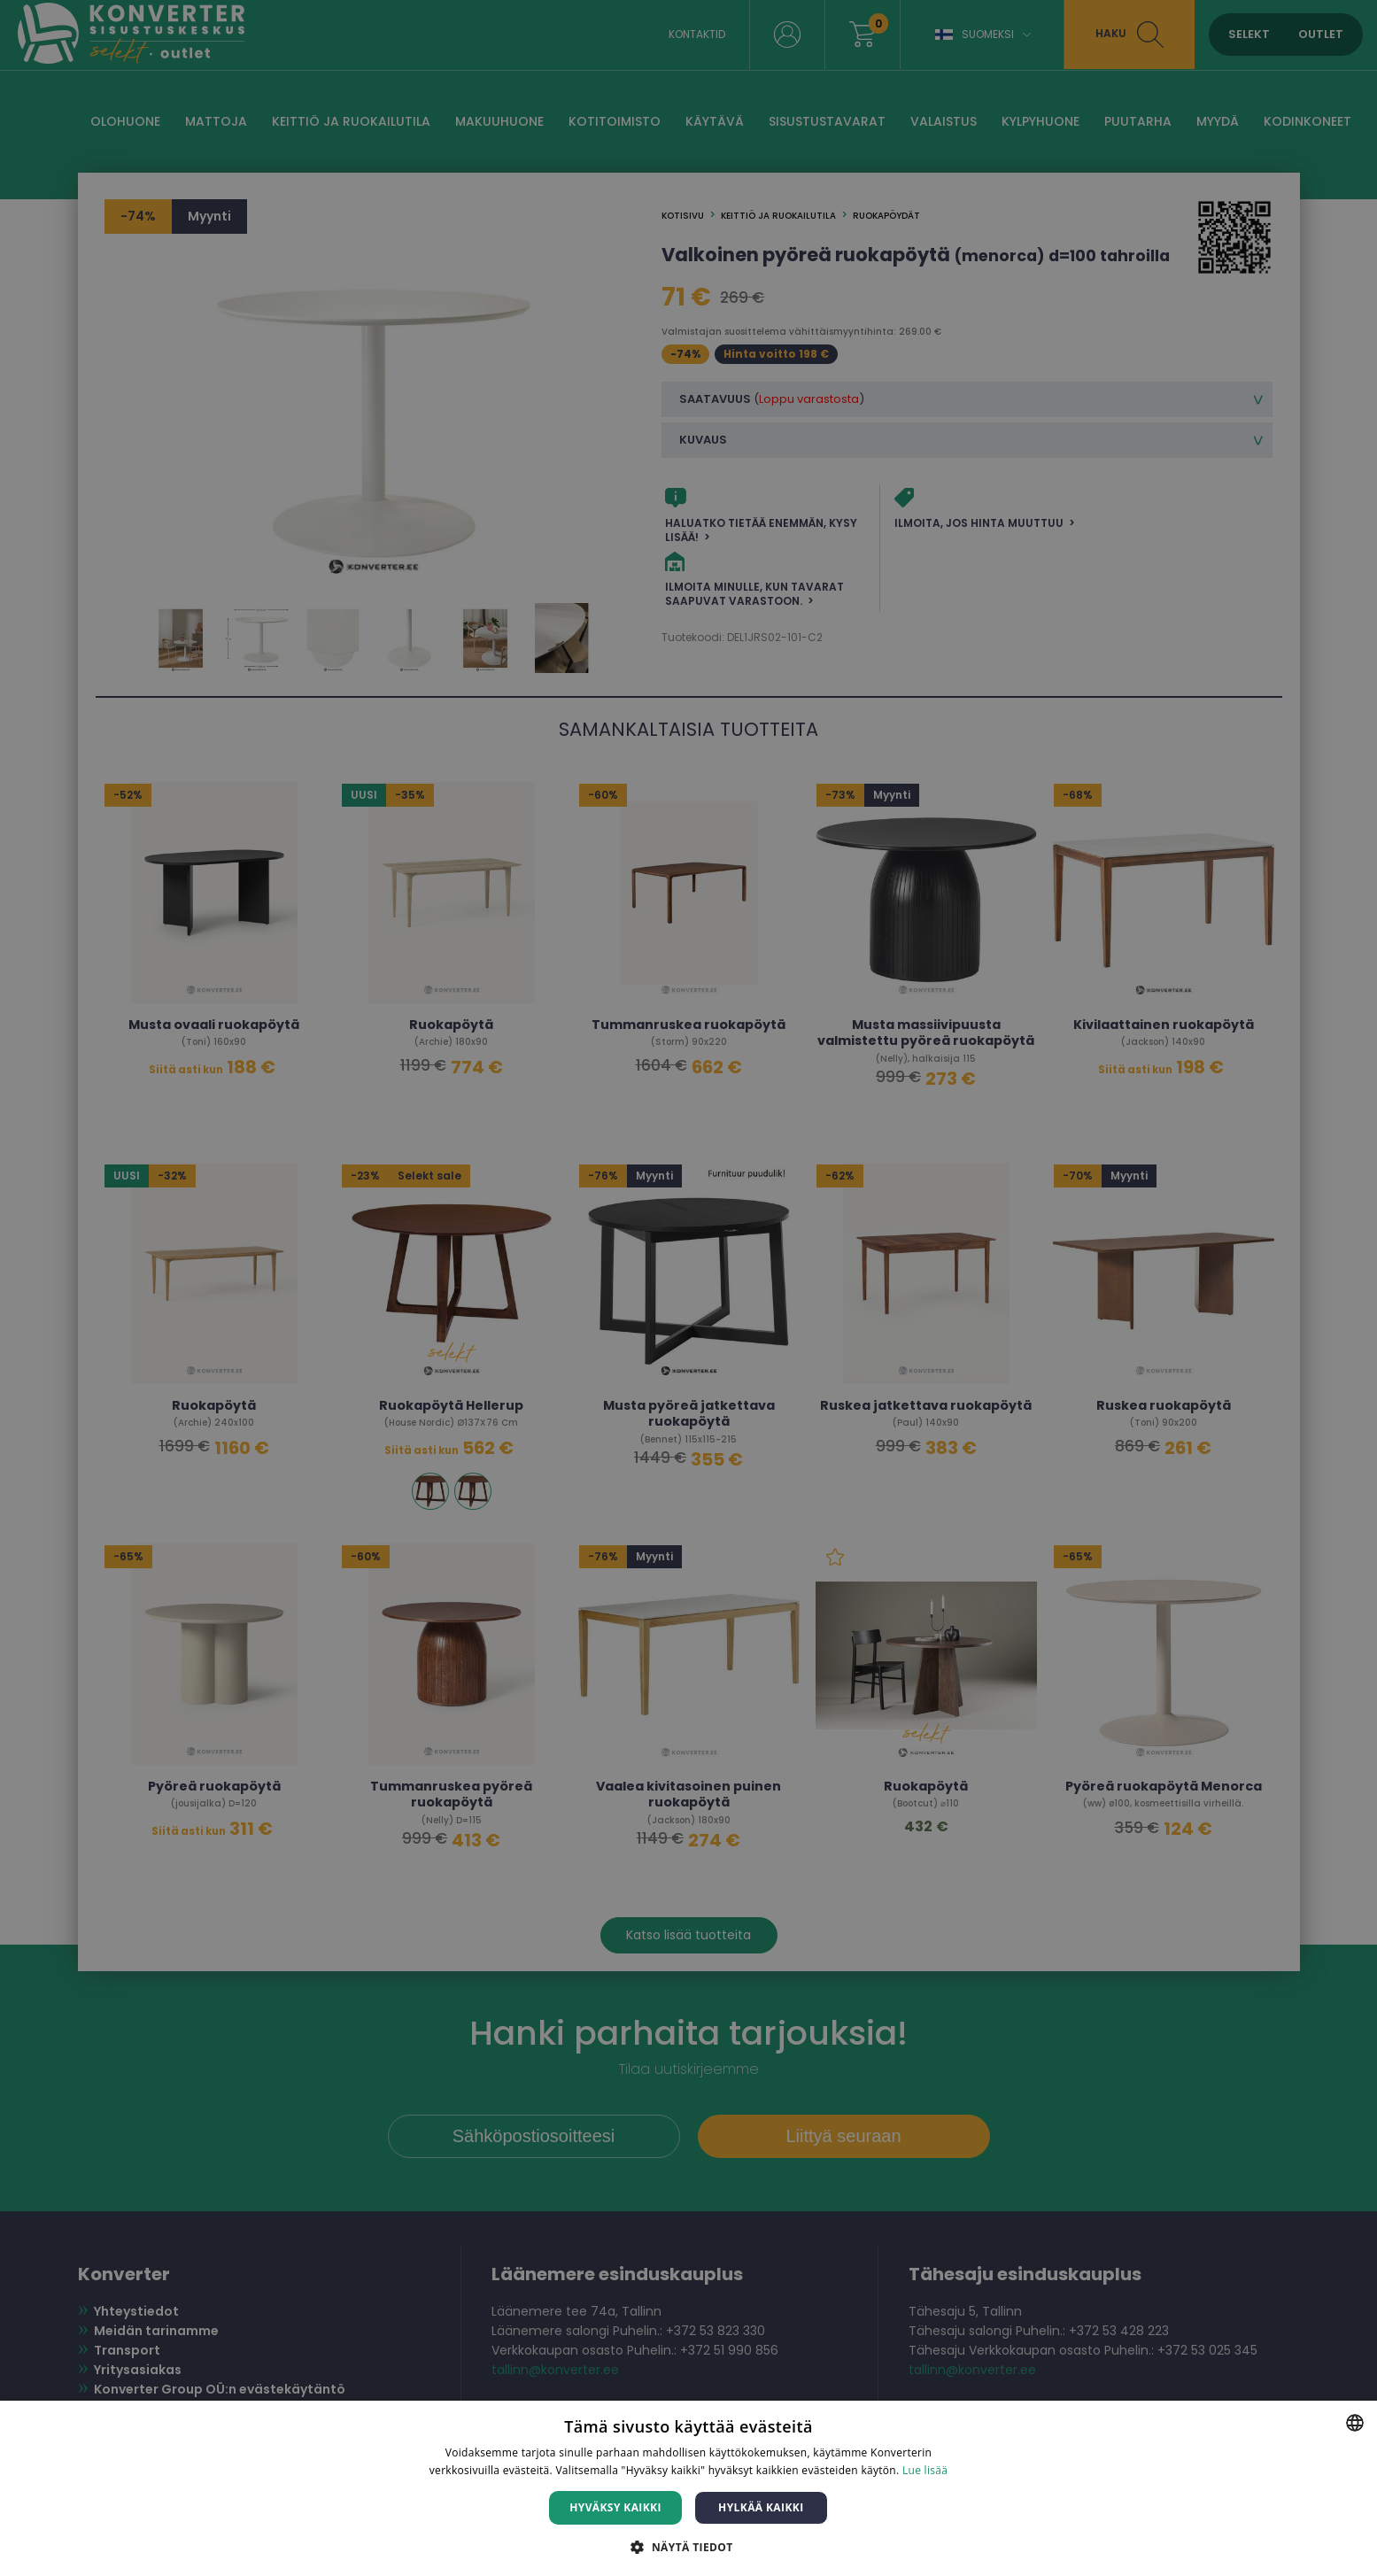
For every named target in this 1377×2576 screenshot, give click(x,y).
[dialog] (688, 1288)
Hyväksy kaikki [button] (615, 2507)
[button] (688, 2546)
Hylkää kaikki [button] (760, 2507)
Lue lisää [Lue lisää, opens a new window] (925, 2470)
